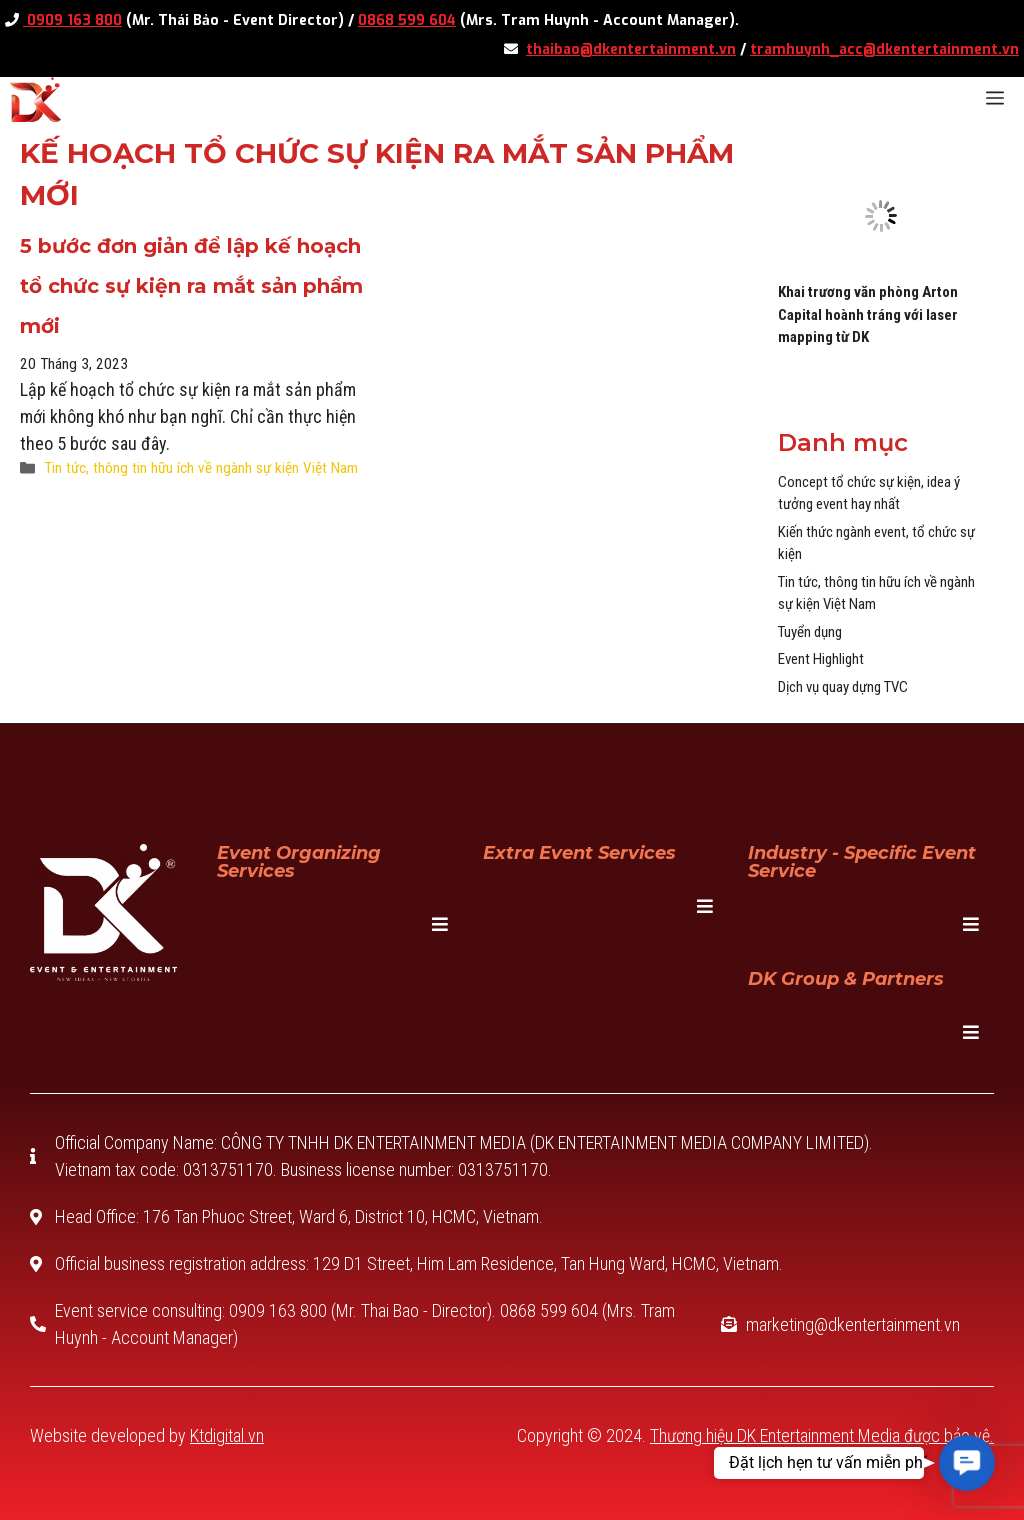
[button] (967, 1463)
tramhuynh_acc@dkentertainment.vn (884, 49)
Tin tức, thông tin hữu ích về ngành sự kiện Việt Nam (201, 468)
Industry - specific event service (862, 862)
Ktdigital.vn (227, 1435)
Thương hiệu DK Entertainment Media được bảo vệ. (822, 1435)
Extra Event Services (579, 853)
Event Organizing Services (299, 862)
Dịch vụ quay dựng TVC (843, 687)
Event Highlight (821, 659)
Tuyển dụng (810, 632)
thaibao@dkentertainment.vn (631, 49)
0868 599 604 (407, 20)
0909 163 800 (72, 20)
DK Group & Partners (846, 979)
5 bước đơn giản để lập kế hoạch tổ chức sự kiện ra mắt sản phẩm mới (191, 286)
